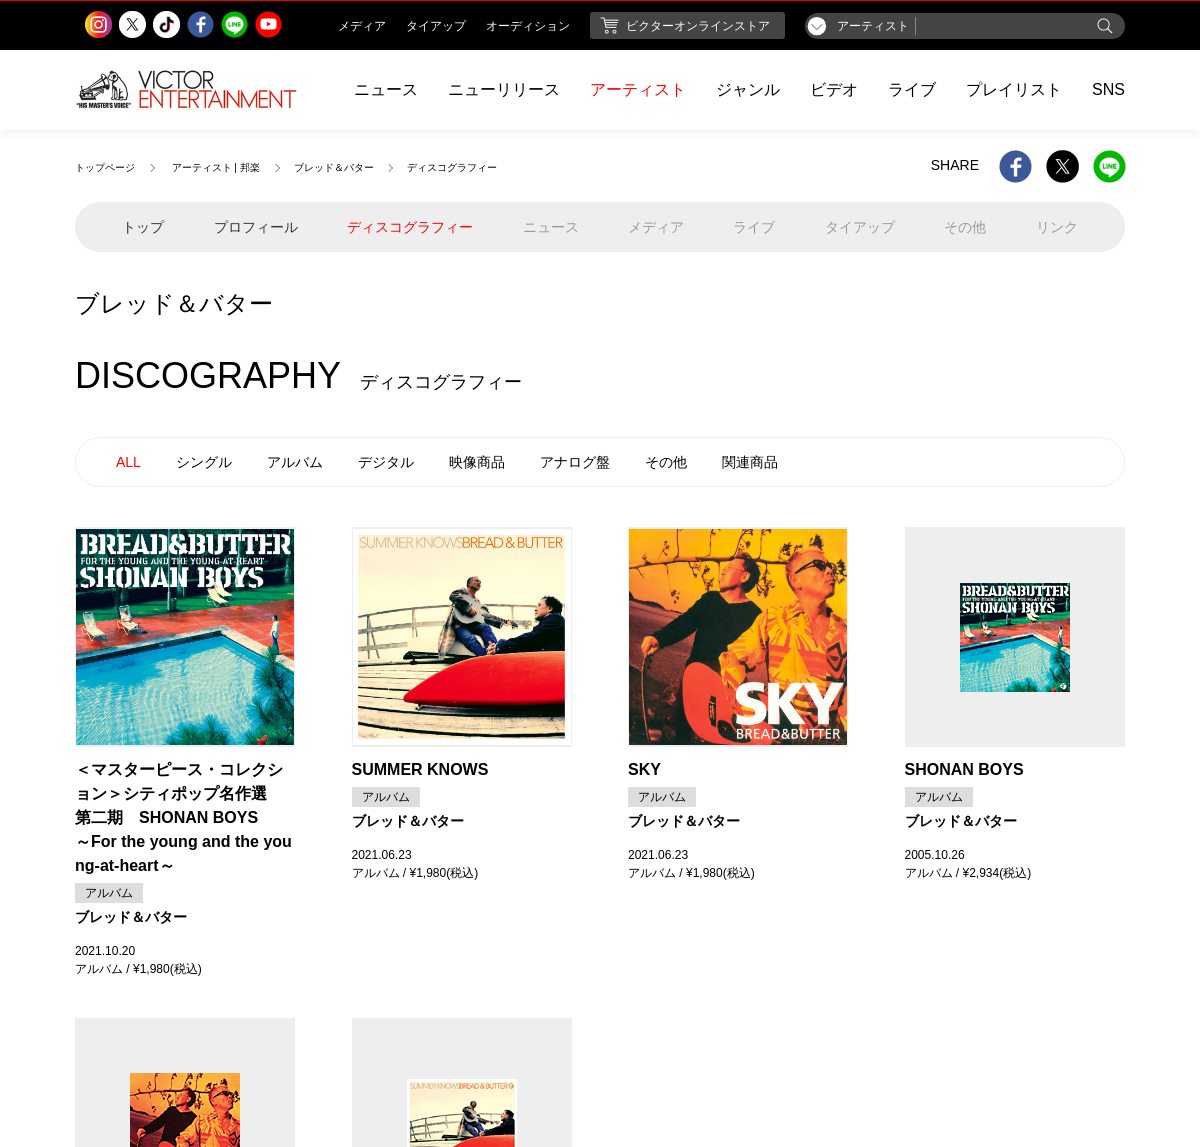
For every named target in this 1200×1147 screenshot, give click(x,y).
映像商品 (477, 462)
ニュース (386, 89)
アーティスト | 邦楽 (216, 167)
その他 (666, 462)
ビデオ (834, 89)
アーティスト (638, 89)
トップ (143, 227)
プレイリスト (1014, 89)
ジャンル (748, 89)
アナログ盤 (575, 462)
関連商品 (750, 462)
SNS (1108, 89)
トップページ (105, 167)
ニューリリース (504, 89)
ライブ (912, 89)
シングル (204, 462)
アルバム (295, 462)
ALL (128, 462)
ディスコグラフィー (410, 227)
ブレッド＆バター (334, 167)
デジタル (386, 462)
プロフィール (256, 227)
